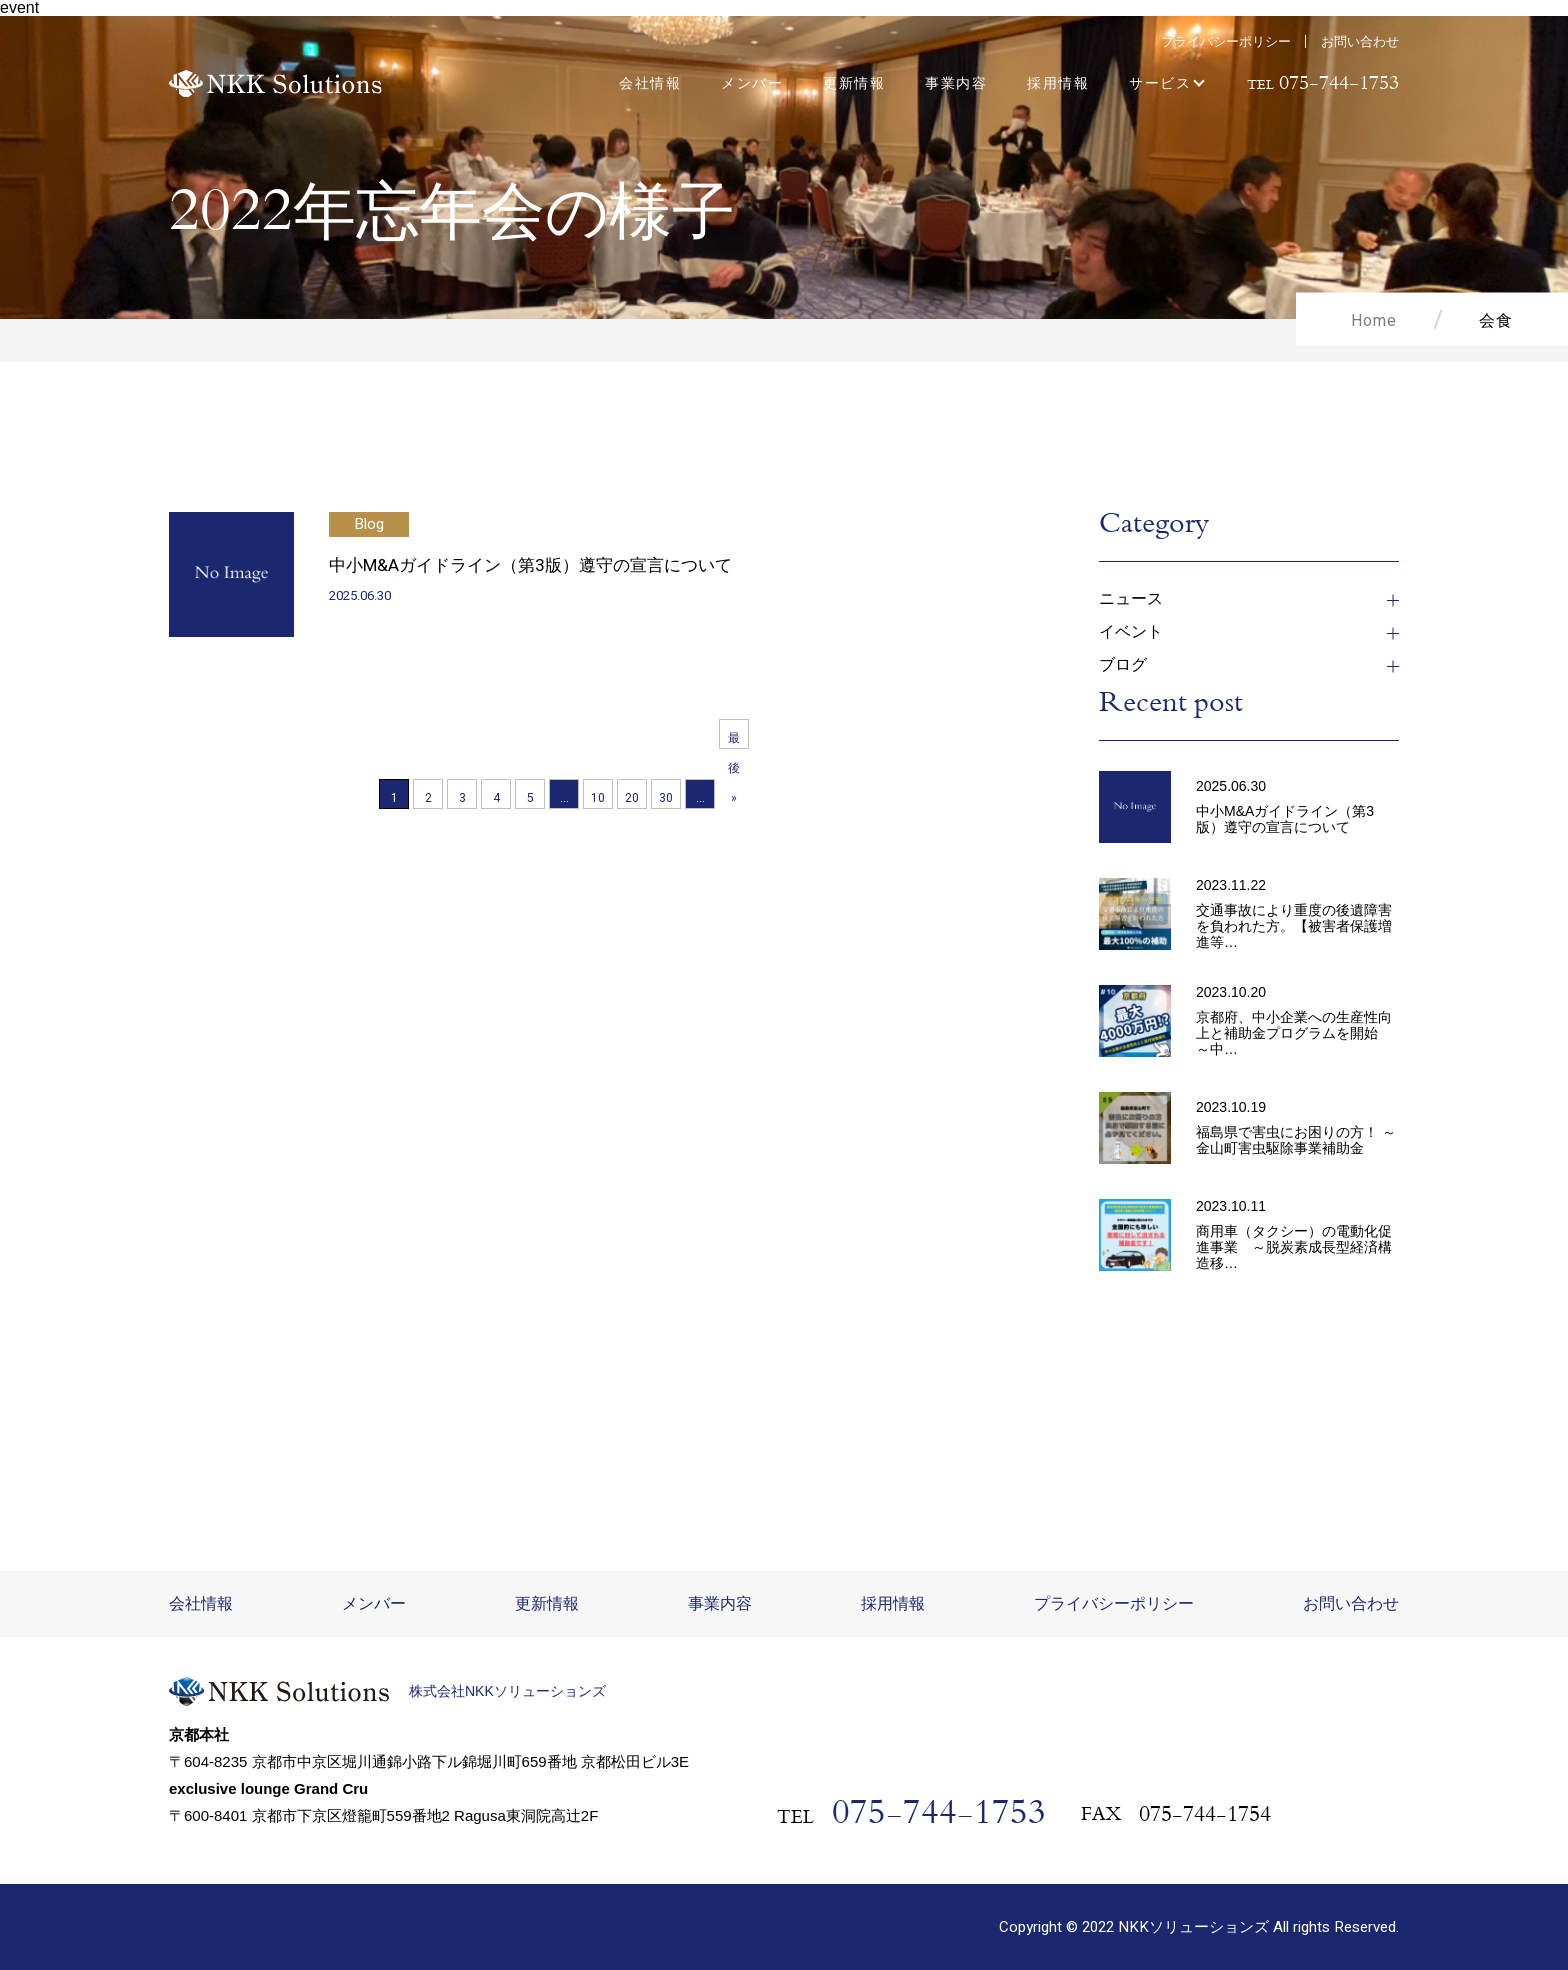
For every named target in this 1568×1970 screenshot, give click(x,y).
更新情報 (854, 83)
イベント (1131, 633)
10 (598, 798)
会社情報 (650, 83)
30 (666, 798)
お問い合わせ (1360, 41)
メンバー (752, 83)
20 (632, 798)
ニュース (1131, 600)
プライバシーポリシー (1226, 41)
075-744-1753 (939, 1816)
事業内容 (956, 83)
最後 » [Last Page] (734, 739)
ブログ (1123, 666)
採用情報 (1058, 83)
